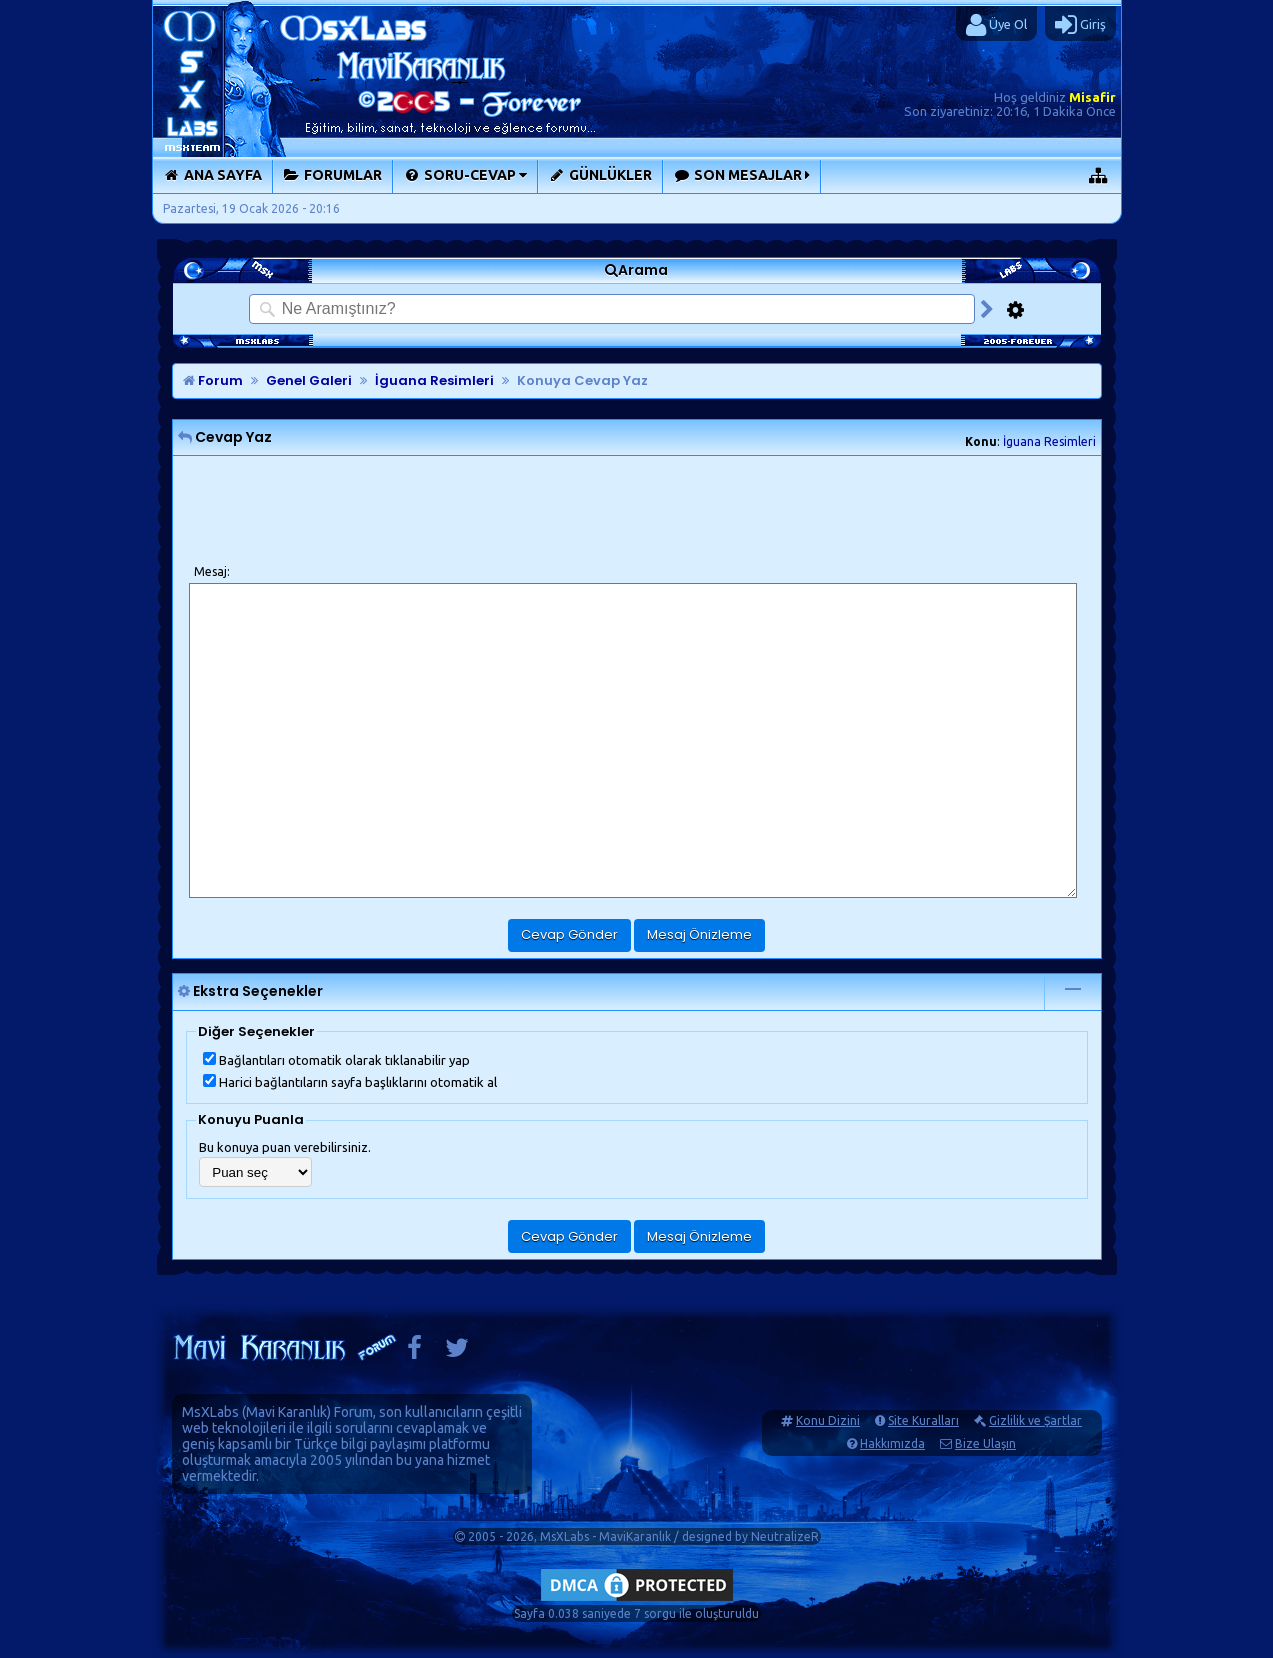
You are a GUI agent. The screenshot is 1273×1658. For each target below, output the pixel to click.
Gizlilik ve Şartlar (1035, 1420)
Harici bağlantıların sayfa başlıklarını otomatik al (350, 1082)
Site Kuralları (923, 1420)
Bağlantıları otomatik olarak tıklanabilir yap (336, 1060)
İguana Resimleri (1049, 441)
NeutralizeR (785, 1536)
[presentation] (341, 511)
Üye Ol (996, 25)
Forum (213, 380)
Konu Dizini (828, 1420)
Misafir (1092, 97)
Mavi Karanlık (286, 1412)
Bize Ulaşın (985, 1443)
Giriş (1080, 25)
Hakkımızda (892, 1443)
